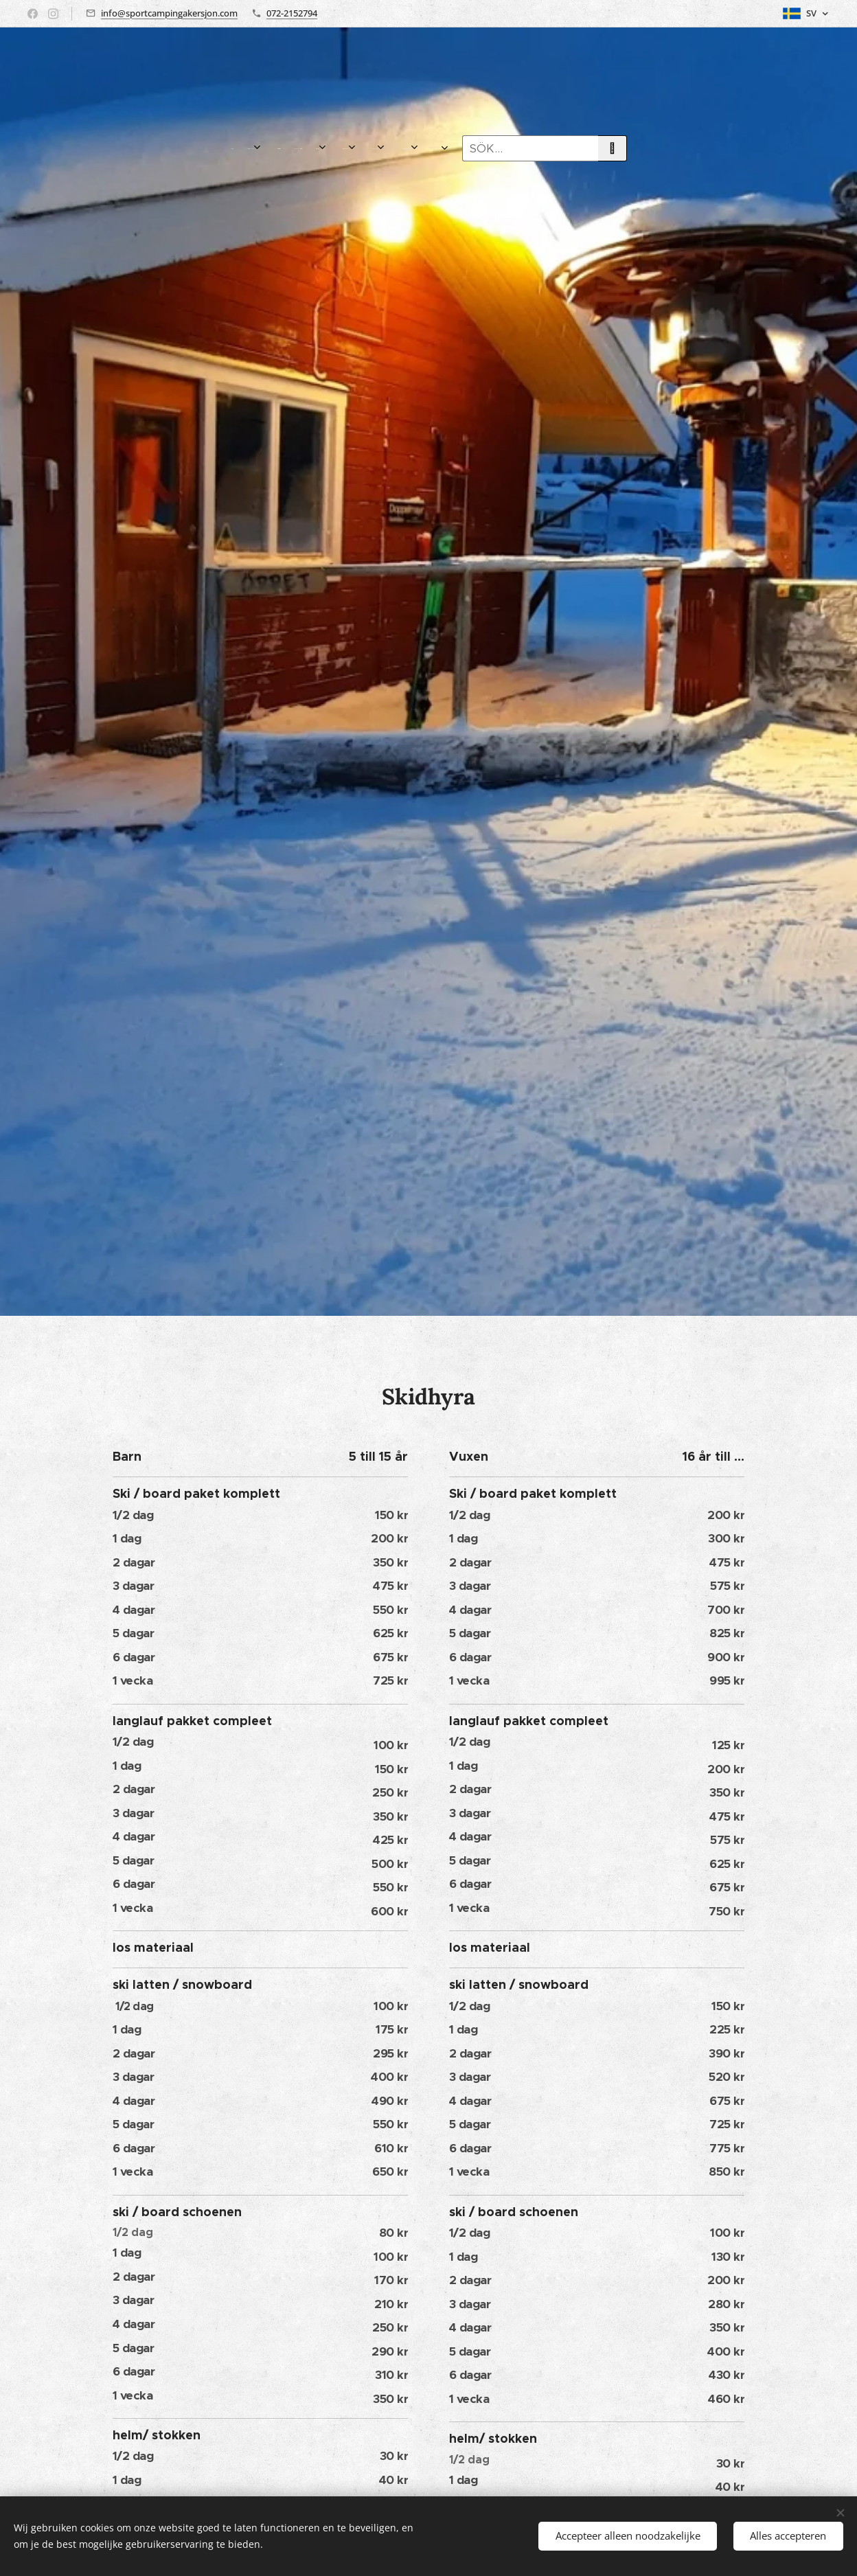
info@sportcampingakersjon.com (169, 13)
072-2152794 (291, 13)
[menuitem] (241, 148)
